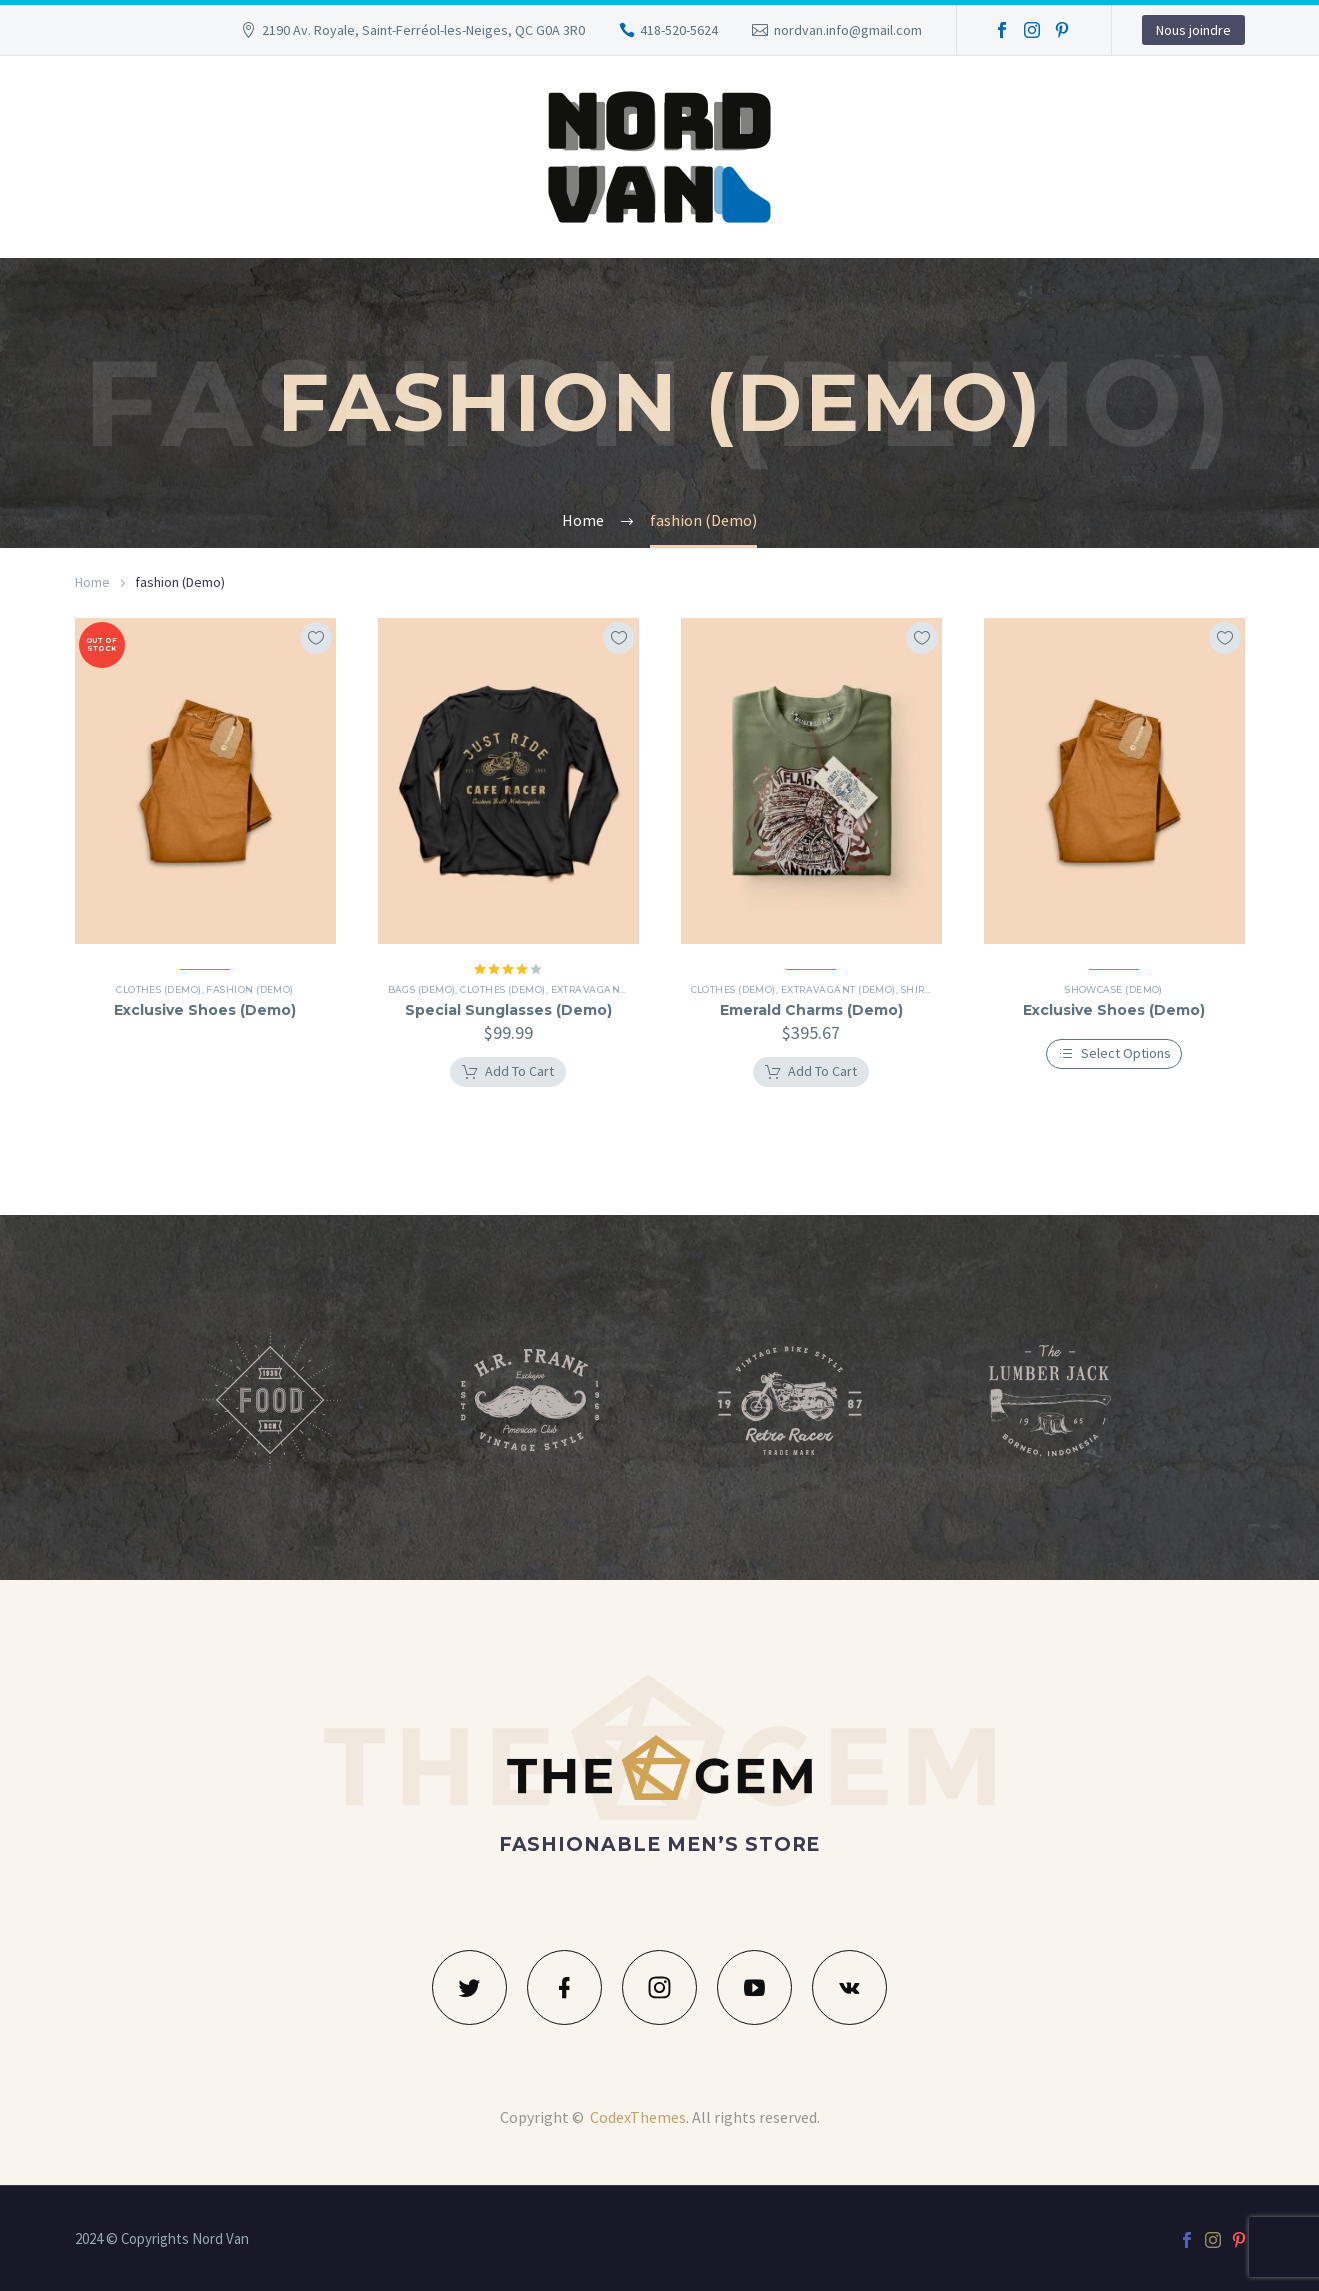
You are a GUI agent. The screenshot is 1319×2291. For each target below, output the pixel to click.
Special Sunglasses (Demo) (508, 1010)
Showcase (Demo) (1114, 989)
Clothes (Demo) (158, 989)
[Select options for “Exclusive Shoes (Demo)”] (1114, 1054)
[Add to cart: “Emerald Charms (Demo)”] (811, 1072)
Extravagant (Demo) (618, 989)
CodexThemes (638, 2117)
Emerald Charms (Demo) (811, 1010)
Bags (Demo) (432, 989)
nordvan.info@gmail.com (848, 30)
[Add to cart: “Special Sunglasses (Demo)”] (508, 1072)
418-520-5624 (679, 30)
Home (92, 582)
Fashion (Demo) (249, 989)
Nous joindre (1193, 30)
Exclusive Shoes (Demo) (205, 1010)
